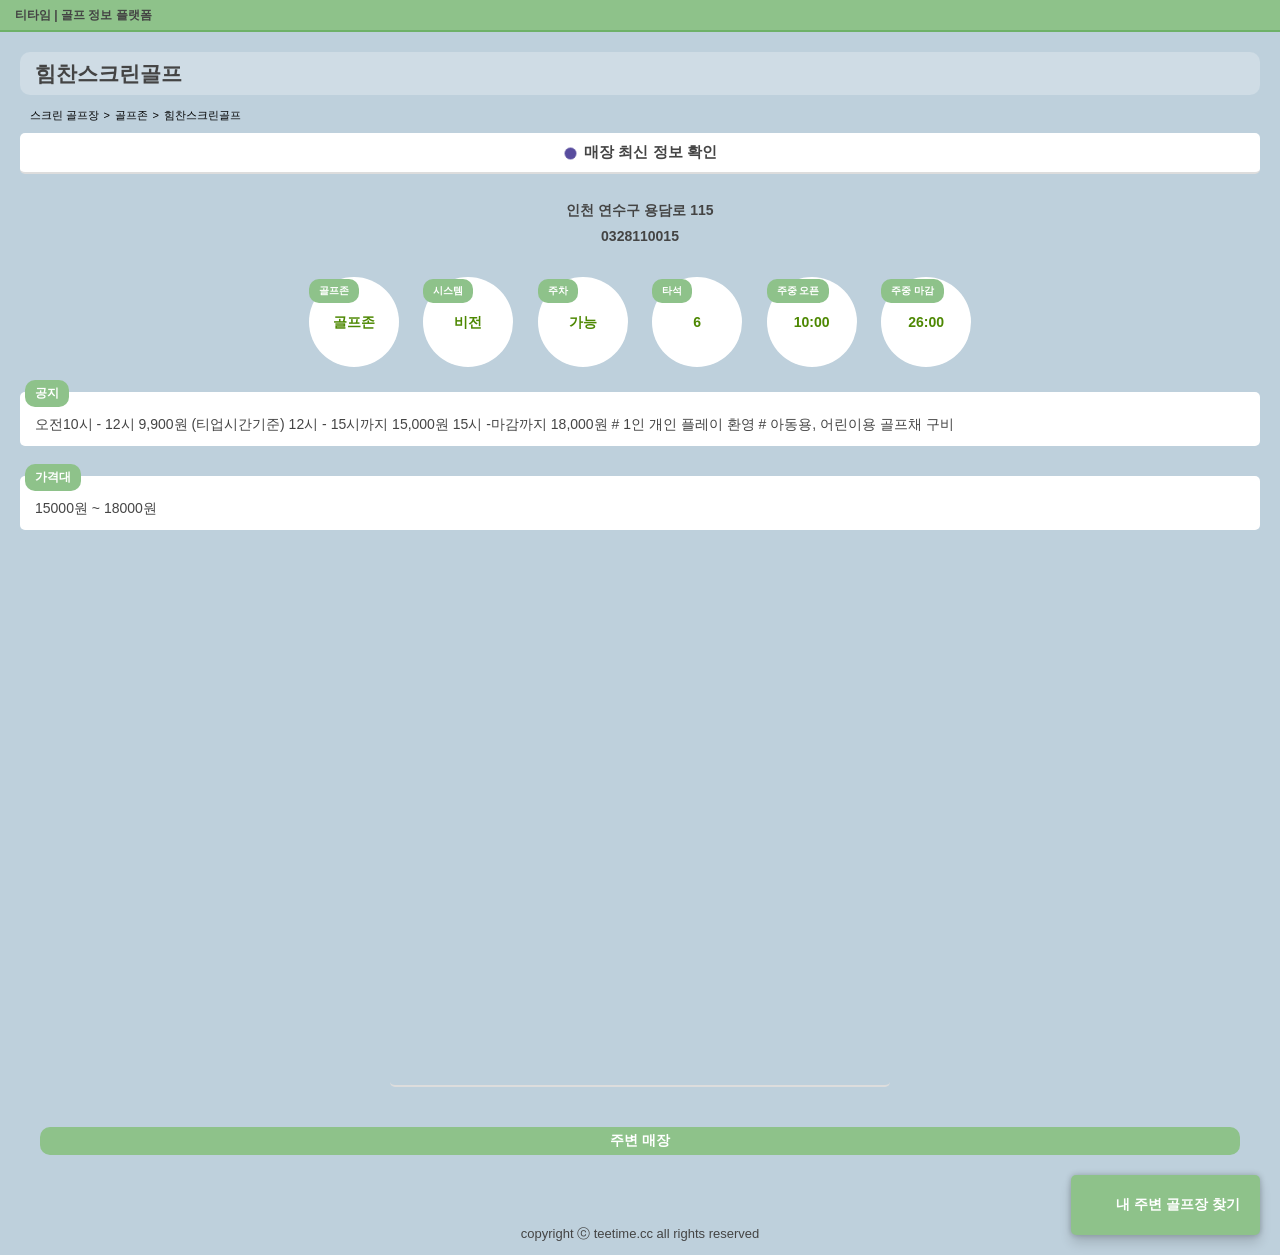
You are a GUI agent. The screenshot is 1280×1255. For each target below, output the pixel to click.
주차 (558, 290)
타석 (672, 290)
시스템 (448, 290)
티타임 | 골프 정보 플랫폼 (83, 15)
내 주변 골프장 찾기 (1178, 1204)
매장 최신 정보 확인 (650, 151)
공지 (47, 393)
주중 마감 (912, 290)
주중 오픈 (798, 290)
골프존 (334, 290)
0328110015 (640, 236)
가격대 (53, 477)
